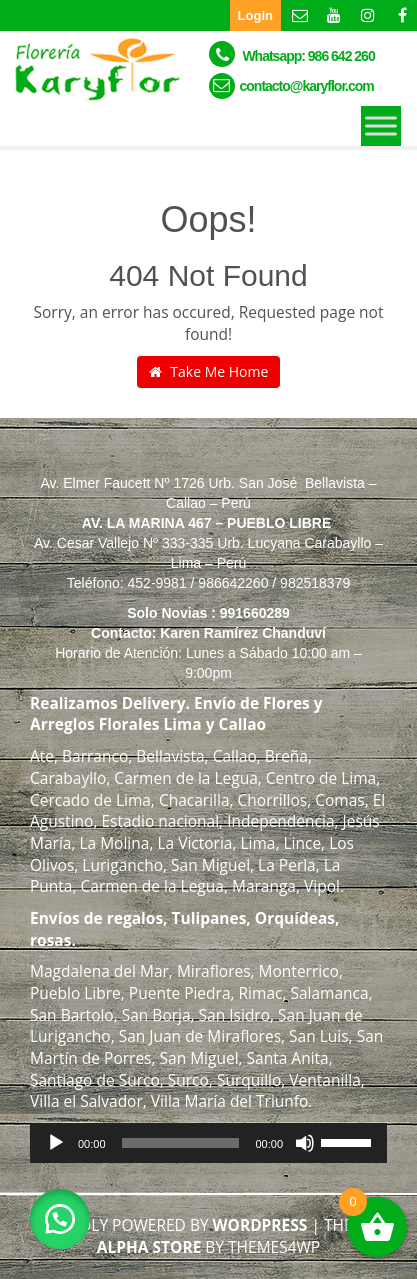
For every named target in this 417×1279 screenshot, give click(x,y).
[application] (208, 1143)
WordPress (260, 1225)
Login (255, 15)
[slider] (181, 1143)
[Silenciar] (305, 1143)
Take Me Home (209, 371)
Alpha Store (149, 1247)
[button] (60, 1219)
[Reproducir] (56, 1143)
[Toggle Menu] (381, 125)
